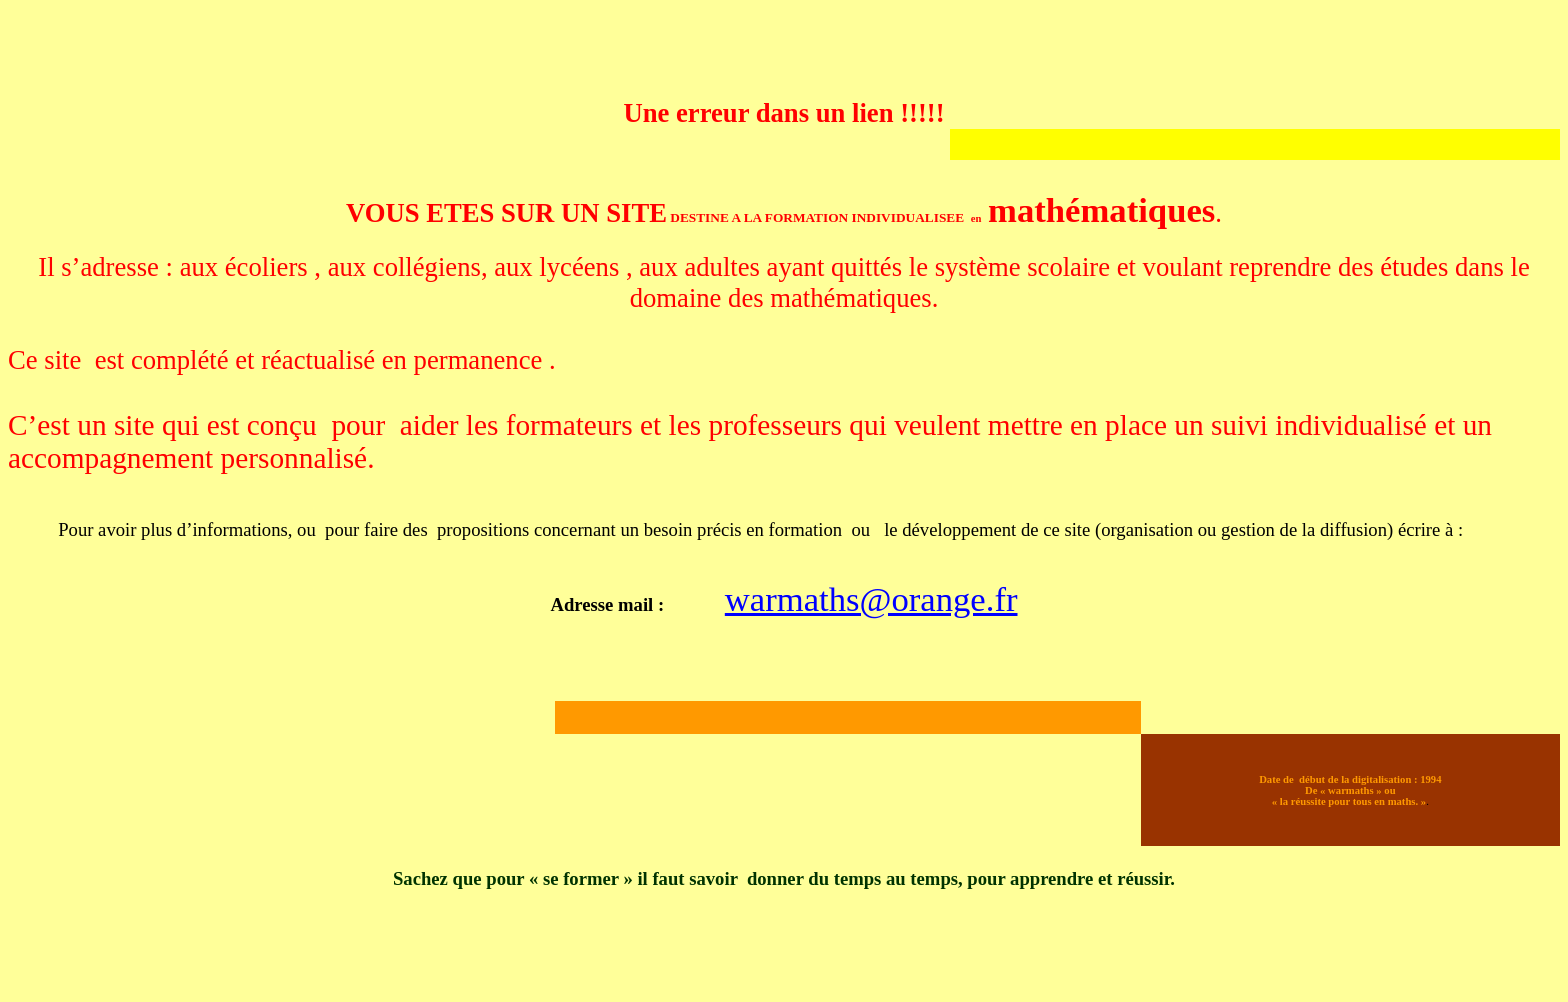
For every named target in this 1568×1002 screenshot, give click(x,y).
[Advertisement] (372, 53)
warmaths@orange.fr (871, 599)
